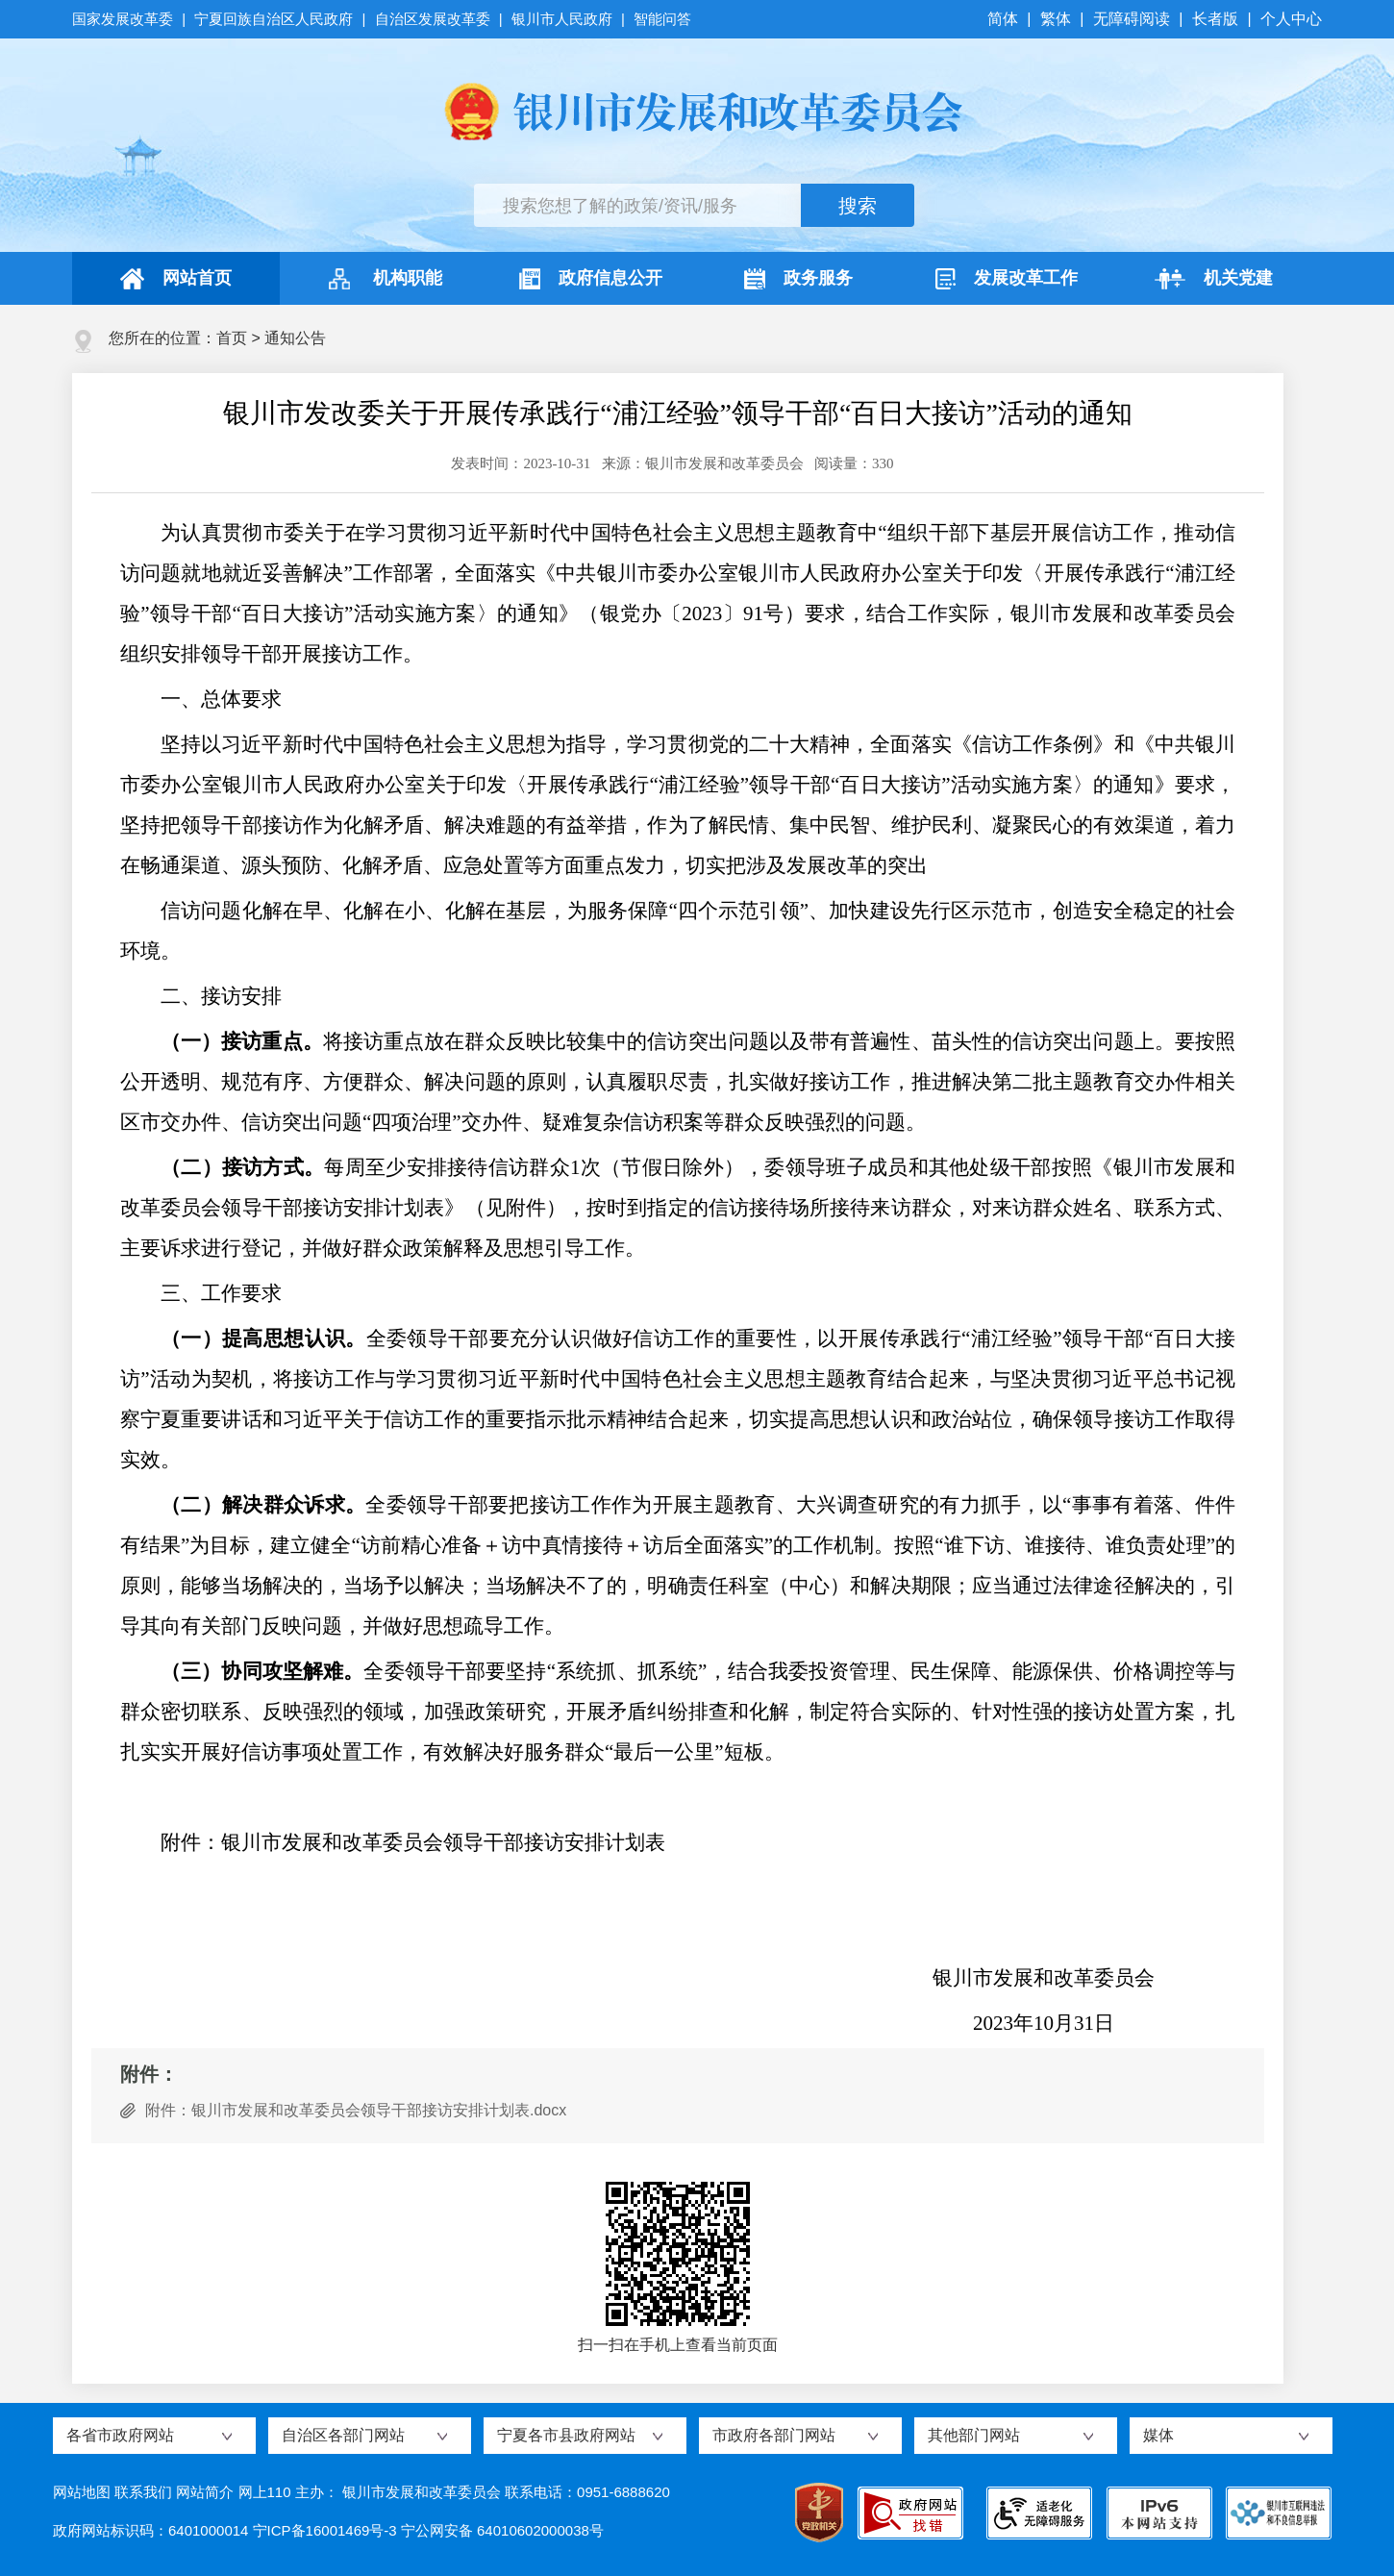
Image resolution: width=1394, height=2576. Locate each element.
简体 (1004, 19)
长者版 (1215, 19)
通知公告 (295, 338)
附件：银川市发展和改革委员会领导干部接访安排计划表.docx (355, 2110)
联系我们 (143, 2492)
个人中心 (1291, 19)
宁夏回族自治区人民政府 (273, 19)
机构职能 (383, 278)
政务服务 (798, 278)
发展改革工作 (1006, 278)
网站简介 (205, 2492)
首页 (231, 338)
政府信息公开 (590, 278)
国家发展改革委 (124, 19)
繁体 (1055, 19)
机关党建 (1214, 278)
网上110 (264, 2492)
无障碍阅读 (1131, 19)
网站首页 (176, 278)
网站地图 (82, 2492)
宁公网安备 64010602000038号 (502, 2530)
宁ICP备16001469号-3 (325, 2530)
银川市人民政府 (561, 19)
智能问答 (662, 19)
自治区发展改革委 (432, 19)
